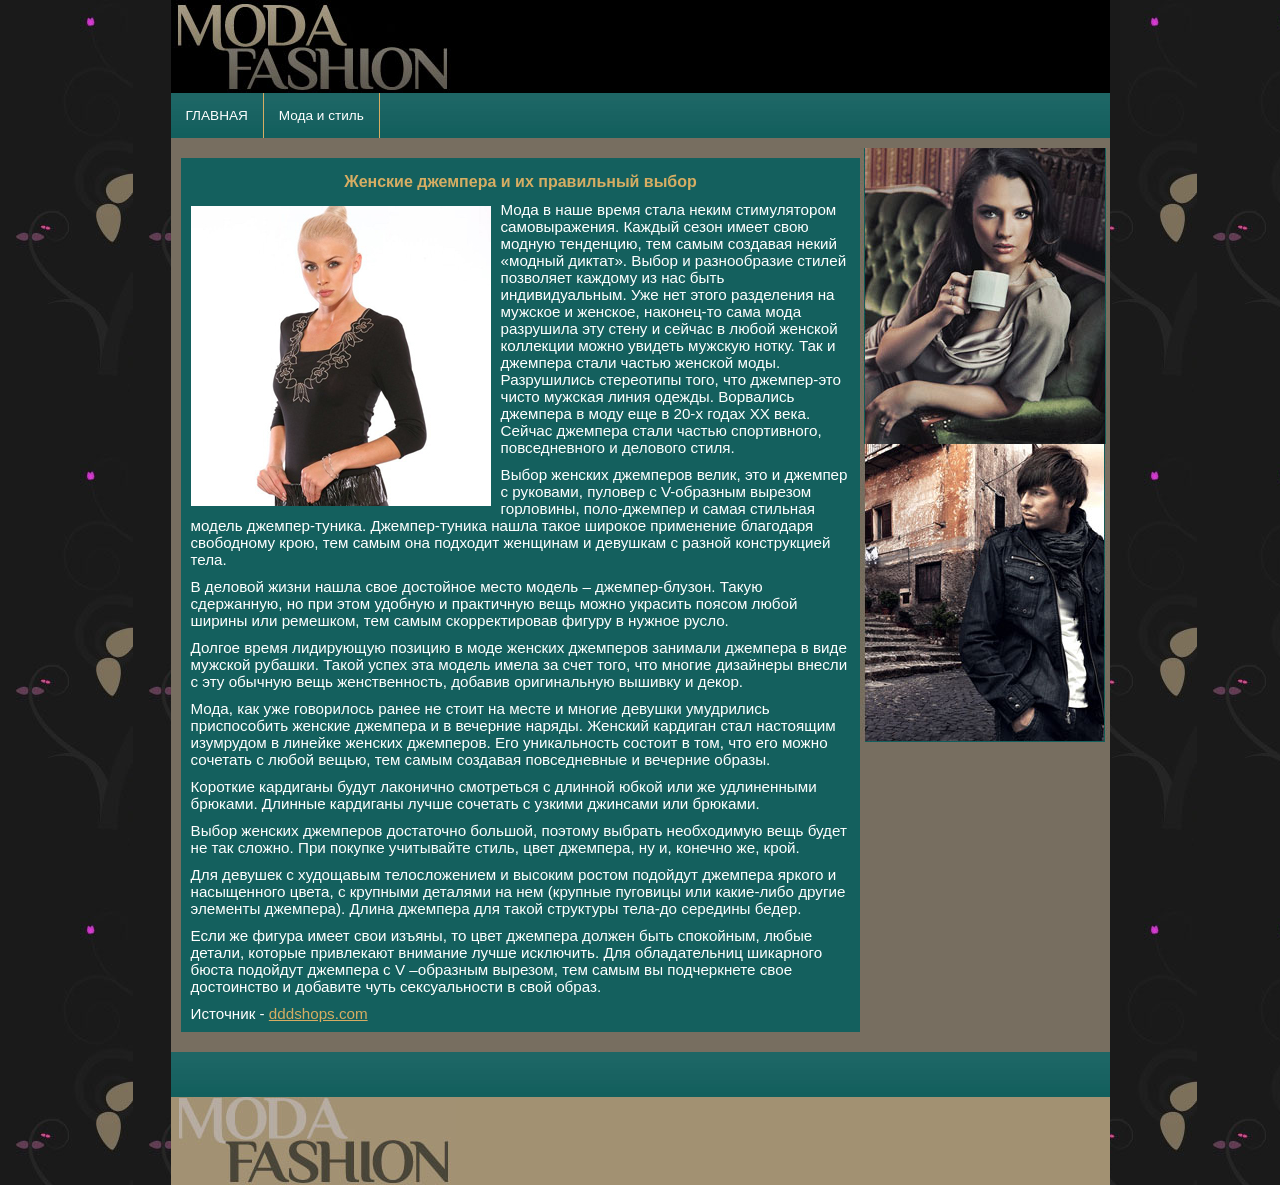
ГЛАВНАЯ (217, 115)
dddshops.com (318, 1013)
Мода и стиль (321, 115)
